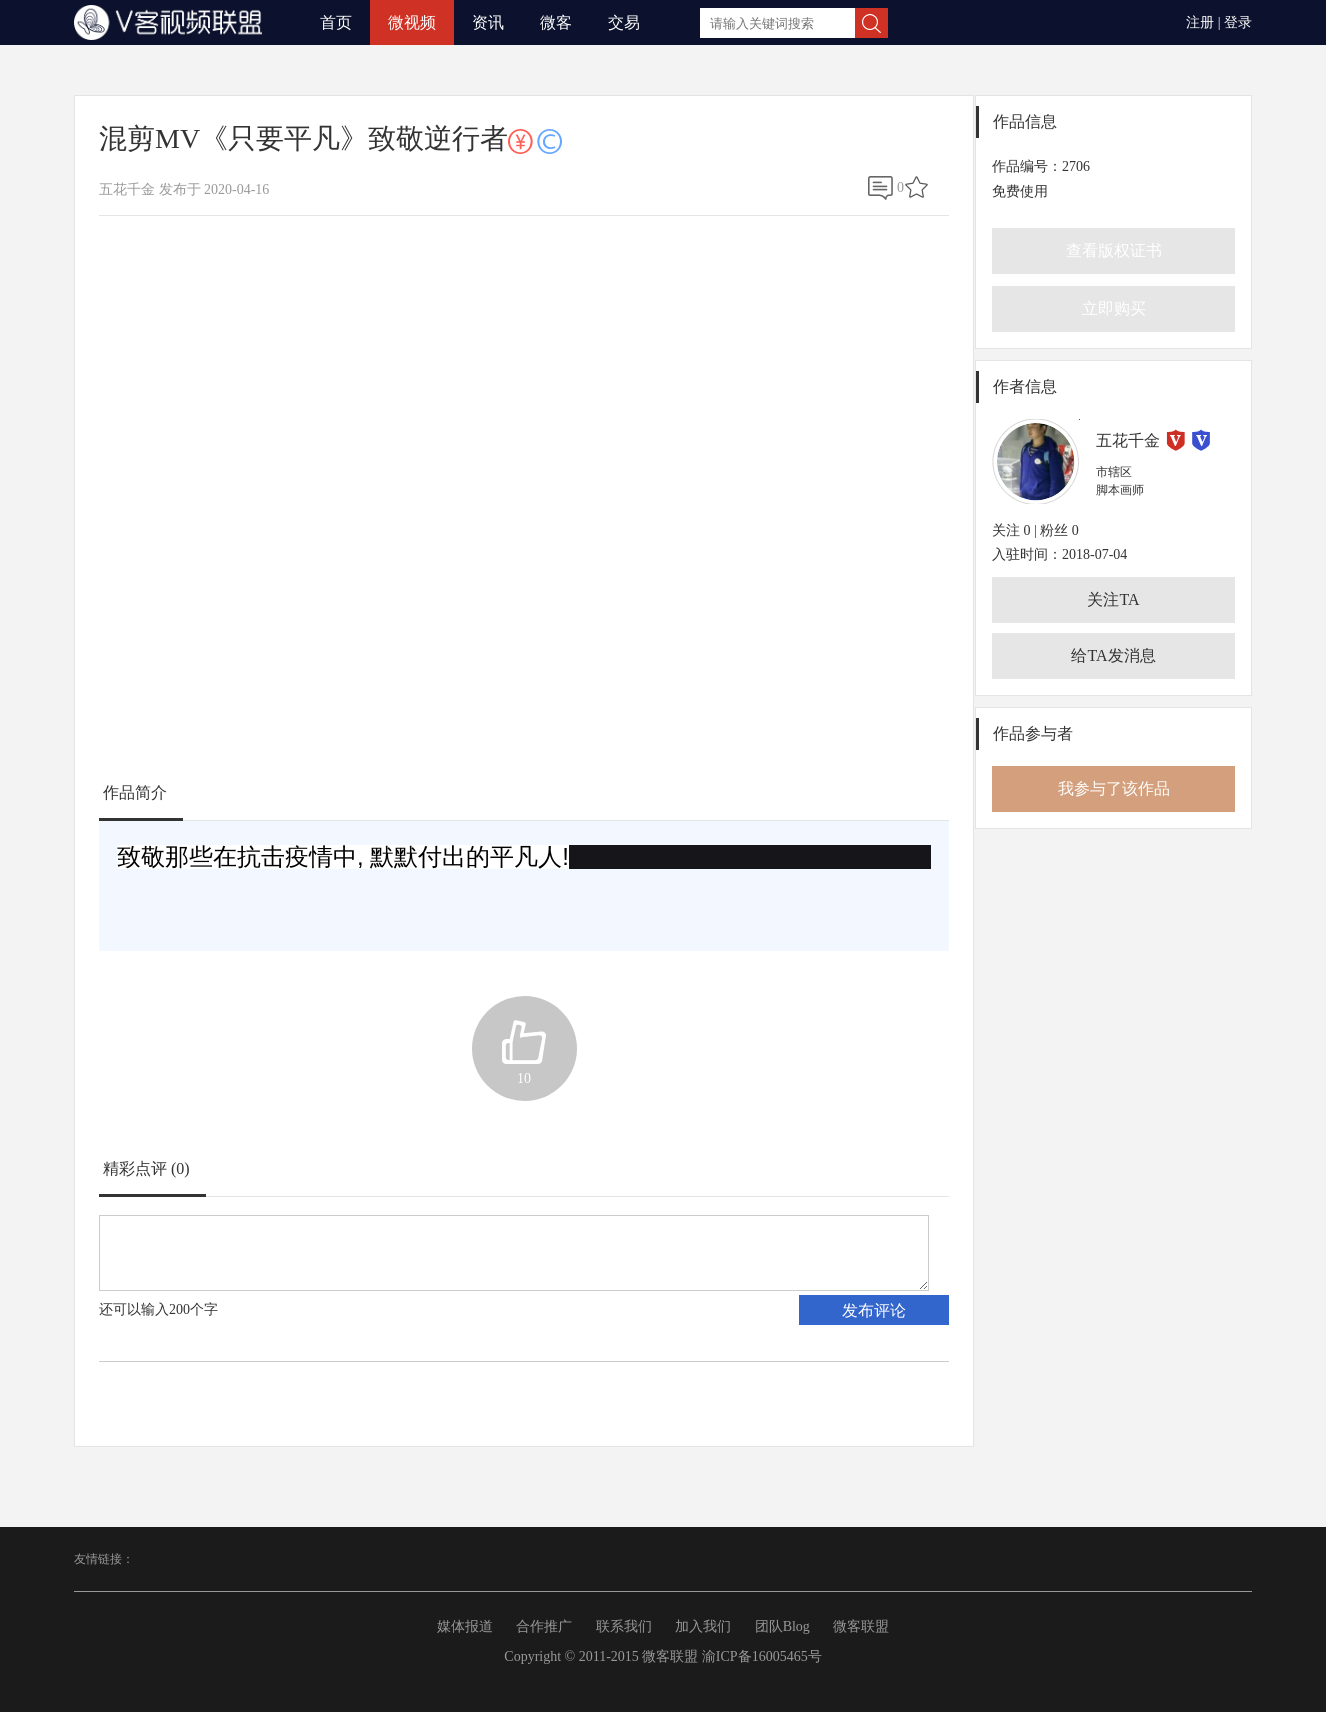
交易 (624, 22)
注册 (1200, 22)
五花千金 (1128, 440)
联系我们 (624, 1626)
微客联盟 (861, 1626)
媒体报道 (465, 1626)
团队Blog (782, 1626)
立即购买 (1114, 308)
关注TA (1113, 599)
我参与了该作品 (1114, 788)
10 (524, 1078)
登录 (1238, 22)
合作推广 (544, 1626)
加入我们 (703, 1626)
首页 (336, 22)
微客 (556, 22)
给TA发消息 (1113, 655)
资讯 (488, 22)
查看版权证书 (1114, 250)
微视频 (412, 22)
